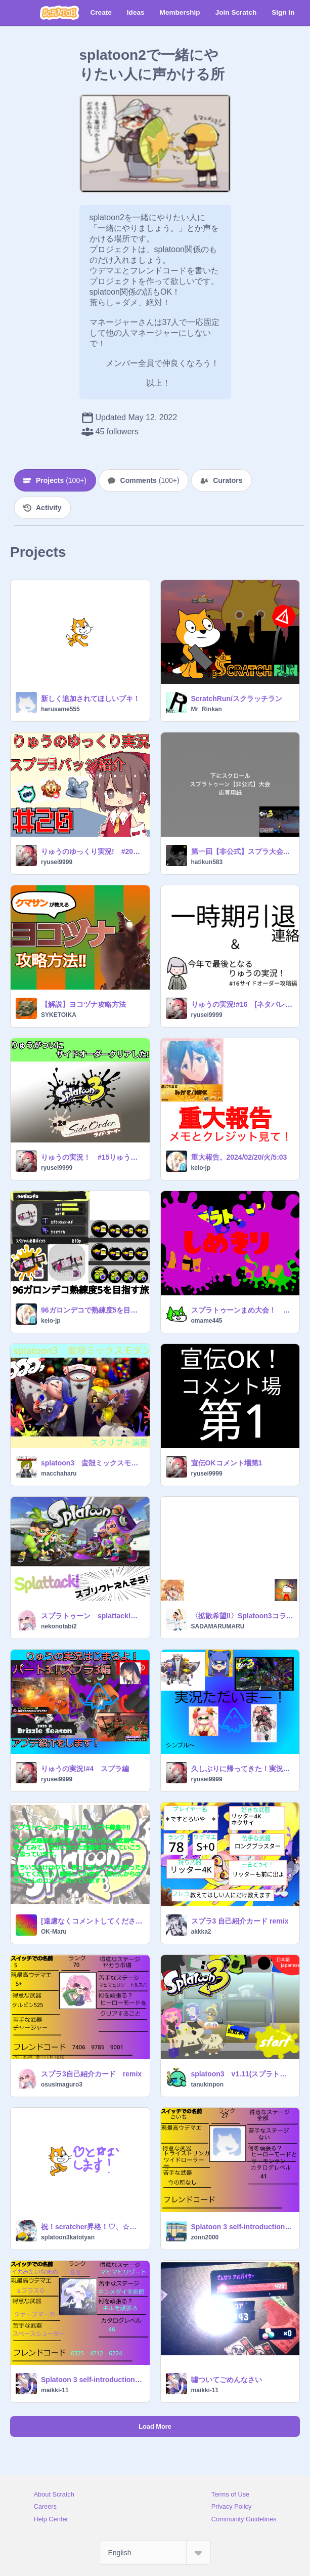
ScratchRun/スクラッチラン (236, 698)
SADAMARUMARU (218, 1626)
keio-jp (201, 1167)
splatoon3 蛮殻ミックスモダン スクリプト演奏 (92, 1463)
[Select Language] (155, 2553)
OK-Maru (54, 1931)
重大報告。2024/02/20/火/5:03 (239, 1157)
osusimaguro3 (61, 2084)
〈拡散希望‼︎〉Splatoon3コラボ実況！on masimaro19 (242, 1616)
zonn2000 (205, 2237)
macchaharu (59, 1473)
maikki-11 (55, 2390)
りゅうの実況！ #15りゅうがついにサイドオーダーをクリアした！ (92, 1157)
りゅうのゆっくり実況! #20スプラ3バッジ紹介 (92, 851)
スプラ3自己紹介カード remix (91, 2074)
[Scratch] (59, 12)
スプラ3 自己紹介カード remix (240, 1921)
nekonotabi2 (59, 1626)
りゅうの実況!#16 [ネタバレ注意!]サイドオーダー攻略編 (242, 1004)
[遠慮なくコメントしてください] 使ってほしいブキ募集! (92, 1921)
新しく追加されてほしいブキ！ (90, 698)
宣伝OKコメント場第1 (226, 1463)
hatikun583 (207, 862)
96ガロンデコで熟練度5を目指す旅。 (92, 1310)
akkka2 (201, 1931)
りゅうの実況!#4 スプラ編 (85, 1769)
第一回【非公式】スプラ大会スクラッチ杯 (242, 851)
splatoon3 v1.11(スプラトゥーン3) (242, 2074)
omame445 (207, 1320)
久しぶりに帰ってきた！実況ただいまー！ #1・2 (242, 1769)
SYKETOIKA (58, 1014)
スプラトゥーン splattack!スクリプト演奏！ (92, 1616)
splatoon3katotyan (68, 2237)
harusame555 (60, 709)
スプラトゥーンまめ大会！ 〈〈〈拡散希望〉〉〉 (242, 1310)
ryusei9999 (56, 862)
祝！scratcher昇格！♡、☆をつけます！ (92, 2227)
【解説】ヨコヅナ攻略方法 (83, 1004)
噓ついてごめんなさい (226, 2380)
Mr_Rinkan (206, 709)
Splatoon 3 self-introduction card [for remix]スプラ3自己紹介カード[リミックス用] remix (242, 2227)
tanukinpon (207, 2084)
